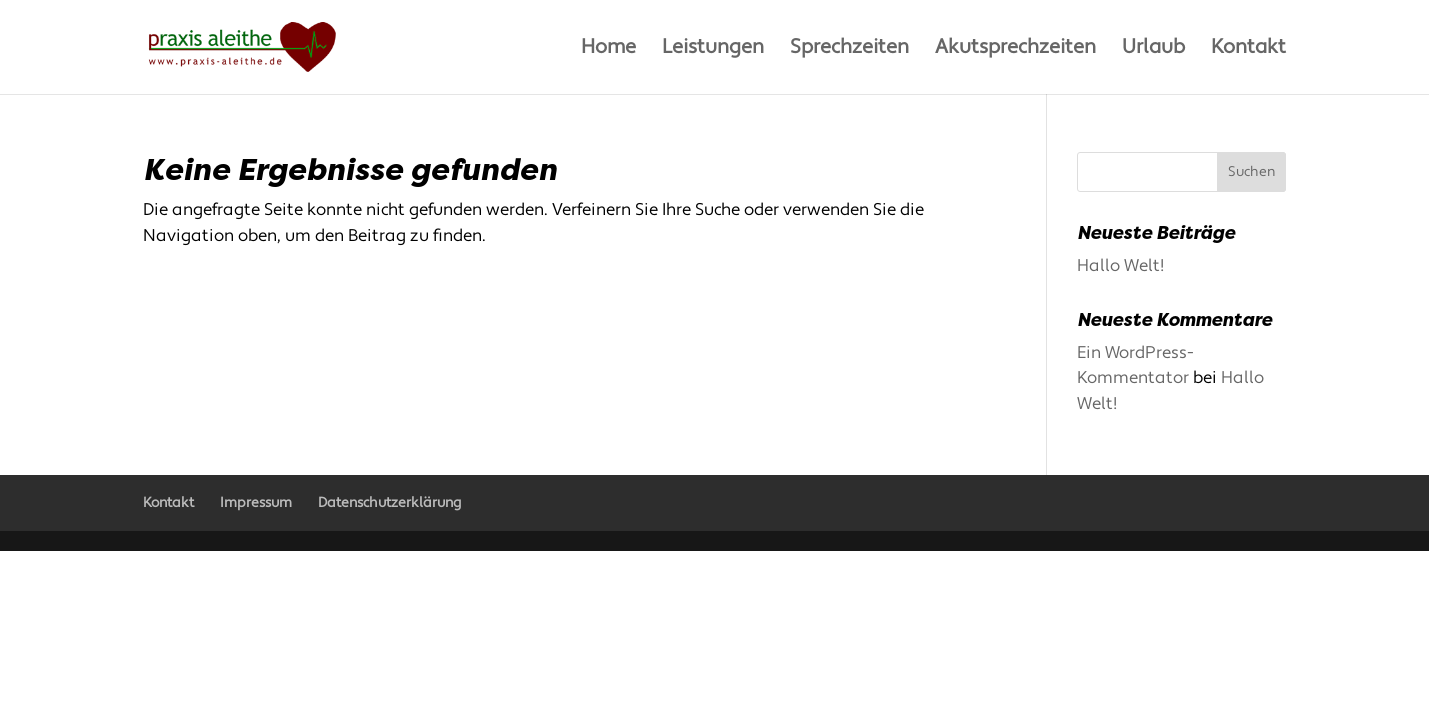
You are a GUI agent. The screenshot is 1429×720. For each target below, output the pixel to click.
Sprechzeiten (849, 50)
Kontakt (1248, 50)
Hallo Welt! (1120, 266)
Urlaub (1153, 50)
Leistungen (713, 50)
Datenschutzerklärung (389, 503)
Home (608, 50)
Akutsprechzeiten (1015, 50)
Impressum (256, 503)
